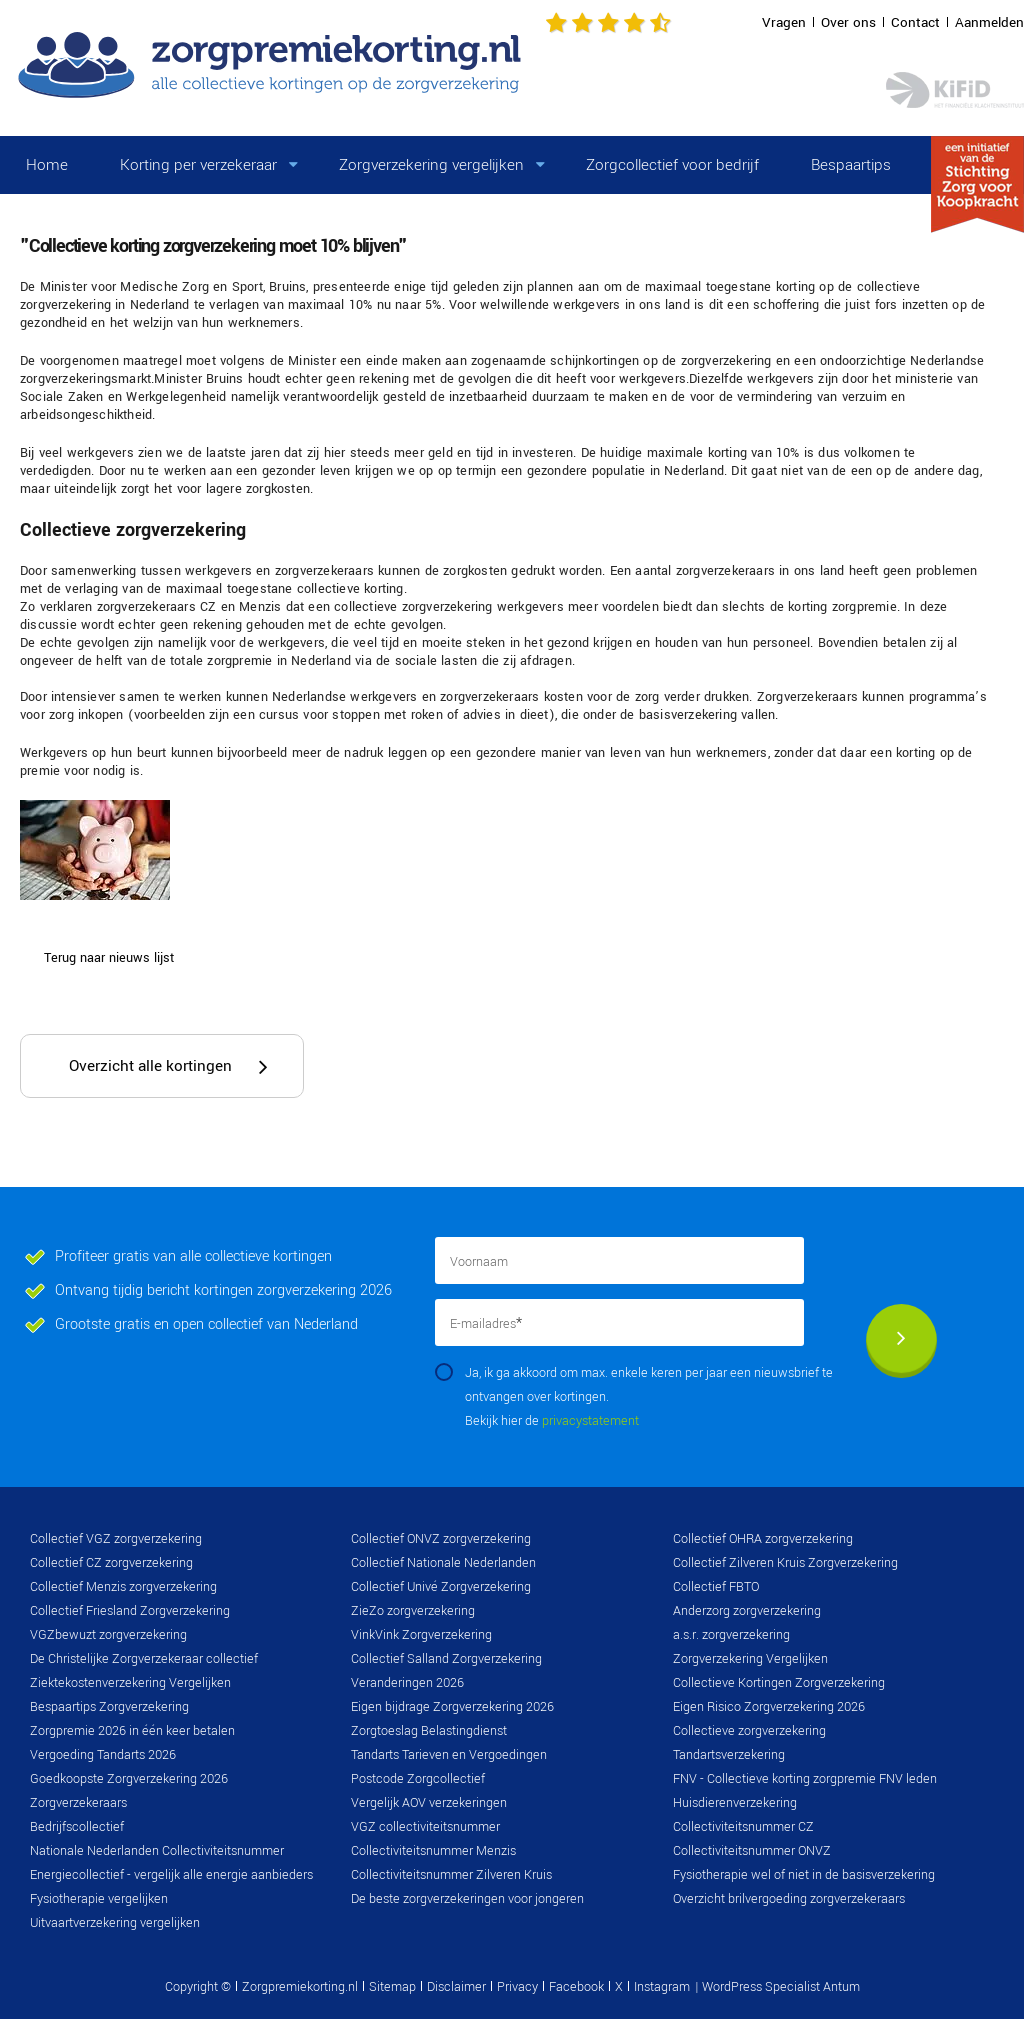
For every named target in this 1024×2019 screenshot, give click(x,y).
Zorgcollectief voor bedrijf (672, 165)
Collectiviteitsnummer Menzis (433, 1851)
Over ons (848, 22)
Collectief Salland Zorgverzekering (446, 1659)
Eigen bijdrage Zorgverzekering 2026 (452, 1707)
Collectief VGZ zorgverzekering (116, 1539)
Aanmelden (989, 22)
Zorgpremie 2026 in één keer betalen (132, 1731)
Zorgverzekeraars (78, 1803)
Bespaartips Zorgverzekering (109, 1707)
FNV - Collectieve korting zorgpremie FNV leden (805, 1779)
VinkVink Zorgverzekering (421, 1635)
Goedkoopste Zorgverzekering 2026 (129, 1779)
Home (47, 165)
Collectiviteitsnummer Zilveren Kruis (451, 1875)
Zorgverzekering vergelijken (431, 165)
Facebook (576, 1987)
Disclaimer (456, 1987)
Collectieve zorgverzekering (749, 1731)
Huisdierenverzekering (735, 1803)
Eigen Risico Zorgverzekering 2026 (769, 1707)
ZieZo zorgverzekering (413, 1611)
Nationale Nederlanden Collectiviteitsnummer (157, 1851)
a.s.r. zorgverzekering (731, 1635)
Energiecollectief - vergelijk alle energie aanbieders (171, 1875)
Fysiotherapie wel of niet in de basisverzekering (804, 1875)
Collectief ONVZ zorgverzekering (441, 1539)
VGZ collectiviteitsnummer (425, 1827)
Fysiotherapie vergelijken (99, 1899)
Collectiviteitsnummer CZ (743, 1827)
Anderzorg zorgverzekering (747, 1611)
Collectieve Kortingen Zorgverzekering (779, 1683)
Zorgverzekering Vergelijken (750, 1659)
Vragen (784, 22)
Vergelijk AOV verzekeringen (429, 1803)
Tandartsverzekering (729, 1755)
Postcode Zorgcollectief (418, 1779)
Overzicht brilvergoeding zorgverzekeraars (789, 1899)
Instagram (662, 1987)
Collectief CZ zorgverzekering (111, 1563)
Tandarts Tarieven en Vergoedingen (449, 1755)
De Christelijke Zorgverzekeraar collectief (144, 1659)
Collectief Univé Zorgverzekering (441, 1587)
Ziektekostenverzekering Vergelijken (130, 1683)
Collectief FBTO (716, 1587)
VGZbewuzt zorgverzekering (108, 1635)
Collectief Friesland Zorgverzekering (130, 1611)
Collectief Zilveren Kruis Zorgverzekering (785, 1563)
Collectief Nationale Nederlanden (443, 1563)
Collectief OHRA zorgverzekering (763, 1539)
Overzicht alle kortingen (150, 1066)
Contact (915, 22)
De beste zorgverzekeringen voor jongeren (467, 1899)
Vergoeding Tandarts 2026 (103, 1755)
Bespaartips (851, 165)
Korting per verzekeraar (198, 165)
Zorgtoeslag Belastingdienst (429, 1731)
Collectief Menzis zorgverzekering (123, 1587)
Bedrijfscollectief (77, 1827)
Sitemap (392, 1987)
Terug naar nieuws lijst (109, 958)
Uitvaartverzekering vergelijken (115, 1923)
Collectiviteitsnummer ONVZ (752, 1851)
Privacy (517, 1987)
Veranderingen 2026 (407, 1683)
